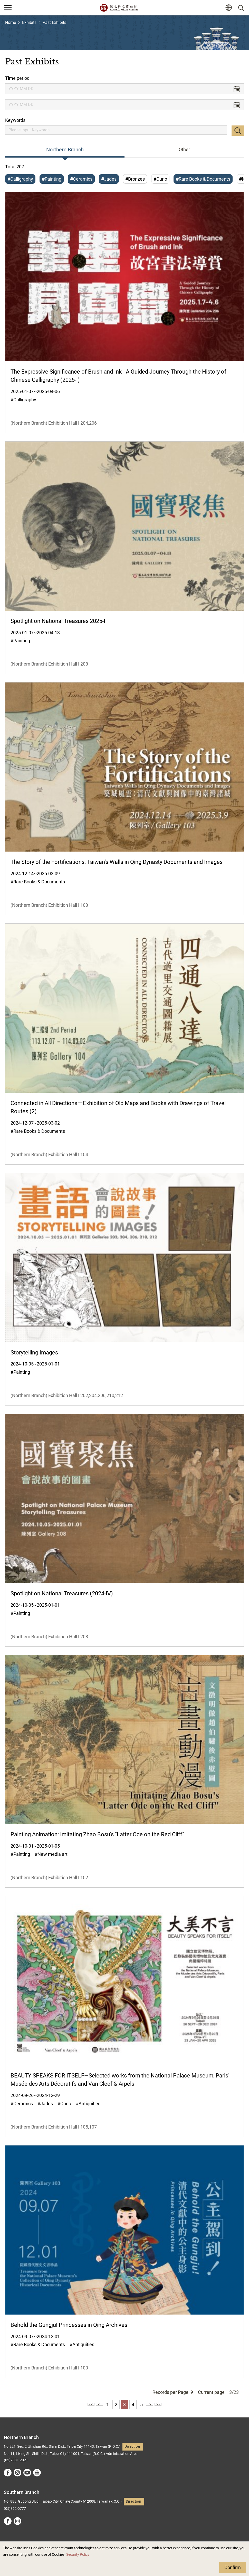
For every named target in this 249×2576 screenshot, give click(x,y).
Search (238, 130)
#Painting (51, 179)
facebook (8, 2472)
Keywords (15, 120)
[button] (228, 7)
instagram (17, 2472)
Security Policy (77, 2554)
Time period (17, 78)
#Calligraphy (20, 179)
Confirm (232, 2567)
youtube (27, 2472)
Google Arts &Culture (37, 2472)
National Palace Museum (118, 7)
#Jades (109, 179)
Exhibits (29, 22)
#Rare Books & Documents (203, 179)
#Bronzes (135, 179)
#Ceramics (81, 179)
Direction (132, 2446)
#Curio (160, 179)
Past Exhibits (54, 22)
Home (10, 22)
